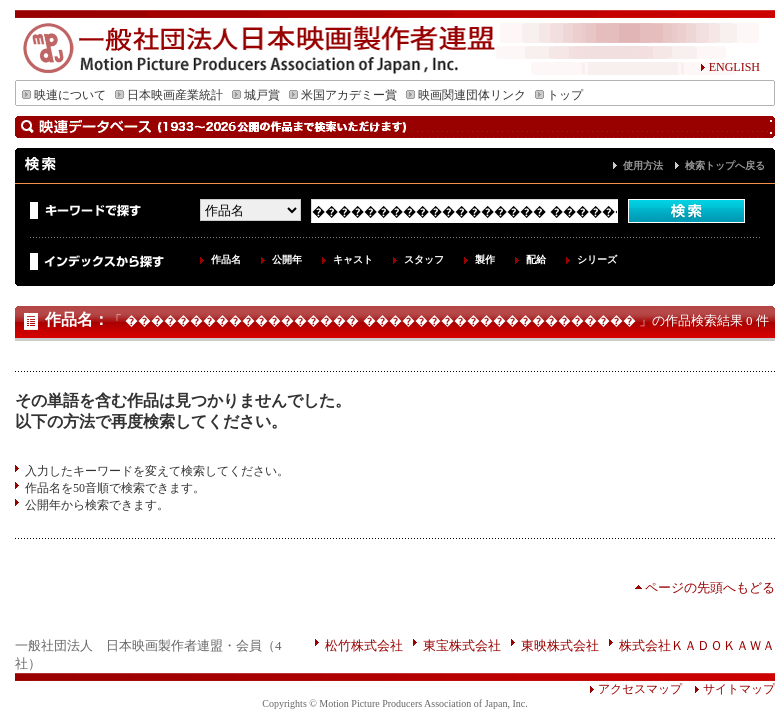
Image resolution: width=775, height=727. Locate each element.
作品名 (226, 259)
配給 (536, 259)
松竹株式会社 (364, 645)
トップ (559, 95)
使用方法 (643, 165)
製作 (485, 259)
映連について (64, 95)
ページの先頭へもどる (710, 587)
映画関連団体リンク (466, 95)
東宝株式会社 (462, 645)
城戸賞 (256, 95)
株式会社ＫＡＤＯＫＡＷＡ (697, 645)
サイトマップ (728, 689)
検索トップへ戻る (725, 165)
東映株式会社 (560, 645)
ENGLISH (730, 67)
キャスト (353, 259)
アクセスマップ (635, 689)
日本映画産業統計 (169, 95)
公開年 (287, 259)
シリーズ (597, 259)
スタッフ (424, 259)
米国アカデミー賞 (343, 95)
